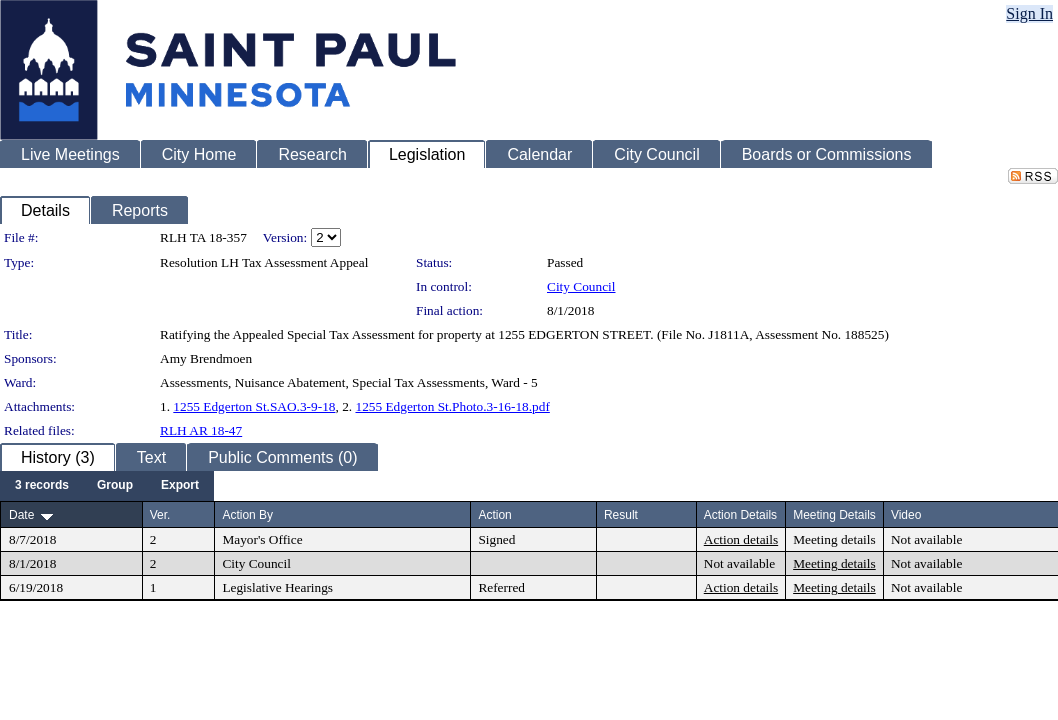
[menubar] (107, 486)
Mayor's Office (262, 539)
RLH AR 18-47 (201, 430)
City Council (581, 286)
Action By (247, 515)
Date (21, 515)
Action (494, 515)
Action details (741, 539)
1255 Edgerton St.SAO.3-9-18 (254, 406)
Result (621, 515)
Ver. (160, 515)
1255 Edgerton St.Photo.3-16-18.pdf (452, 406)
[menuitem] (42, 486)
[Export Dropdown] (180, 486)
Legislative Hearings (277, 587)
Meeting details (834, 539)
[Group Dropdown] (115, 486)
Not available (926, 539)
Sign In (1029, 13)
